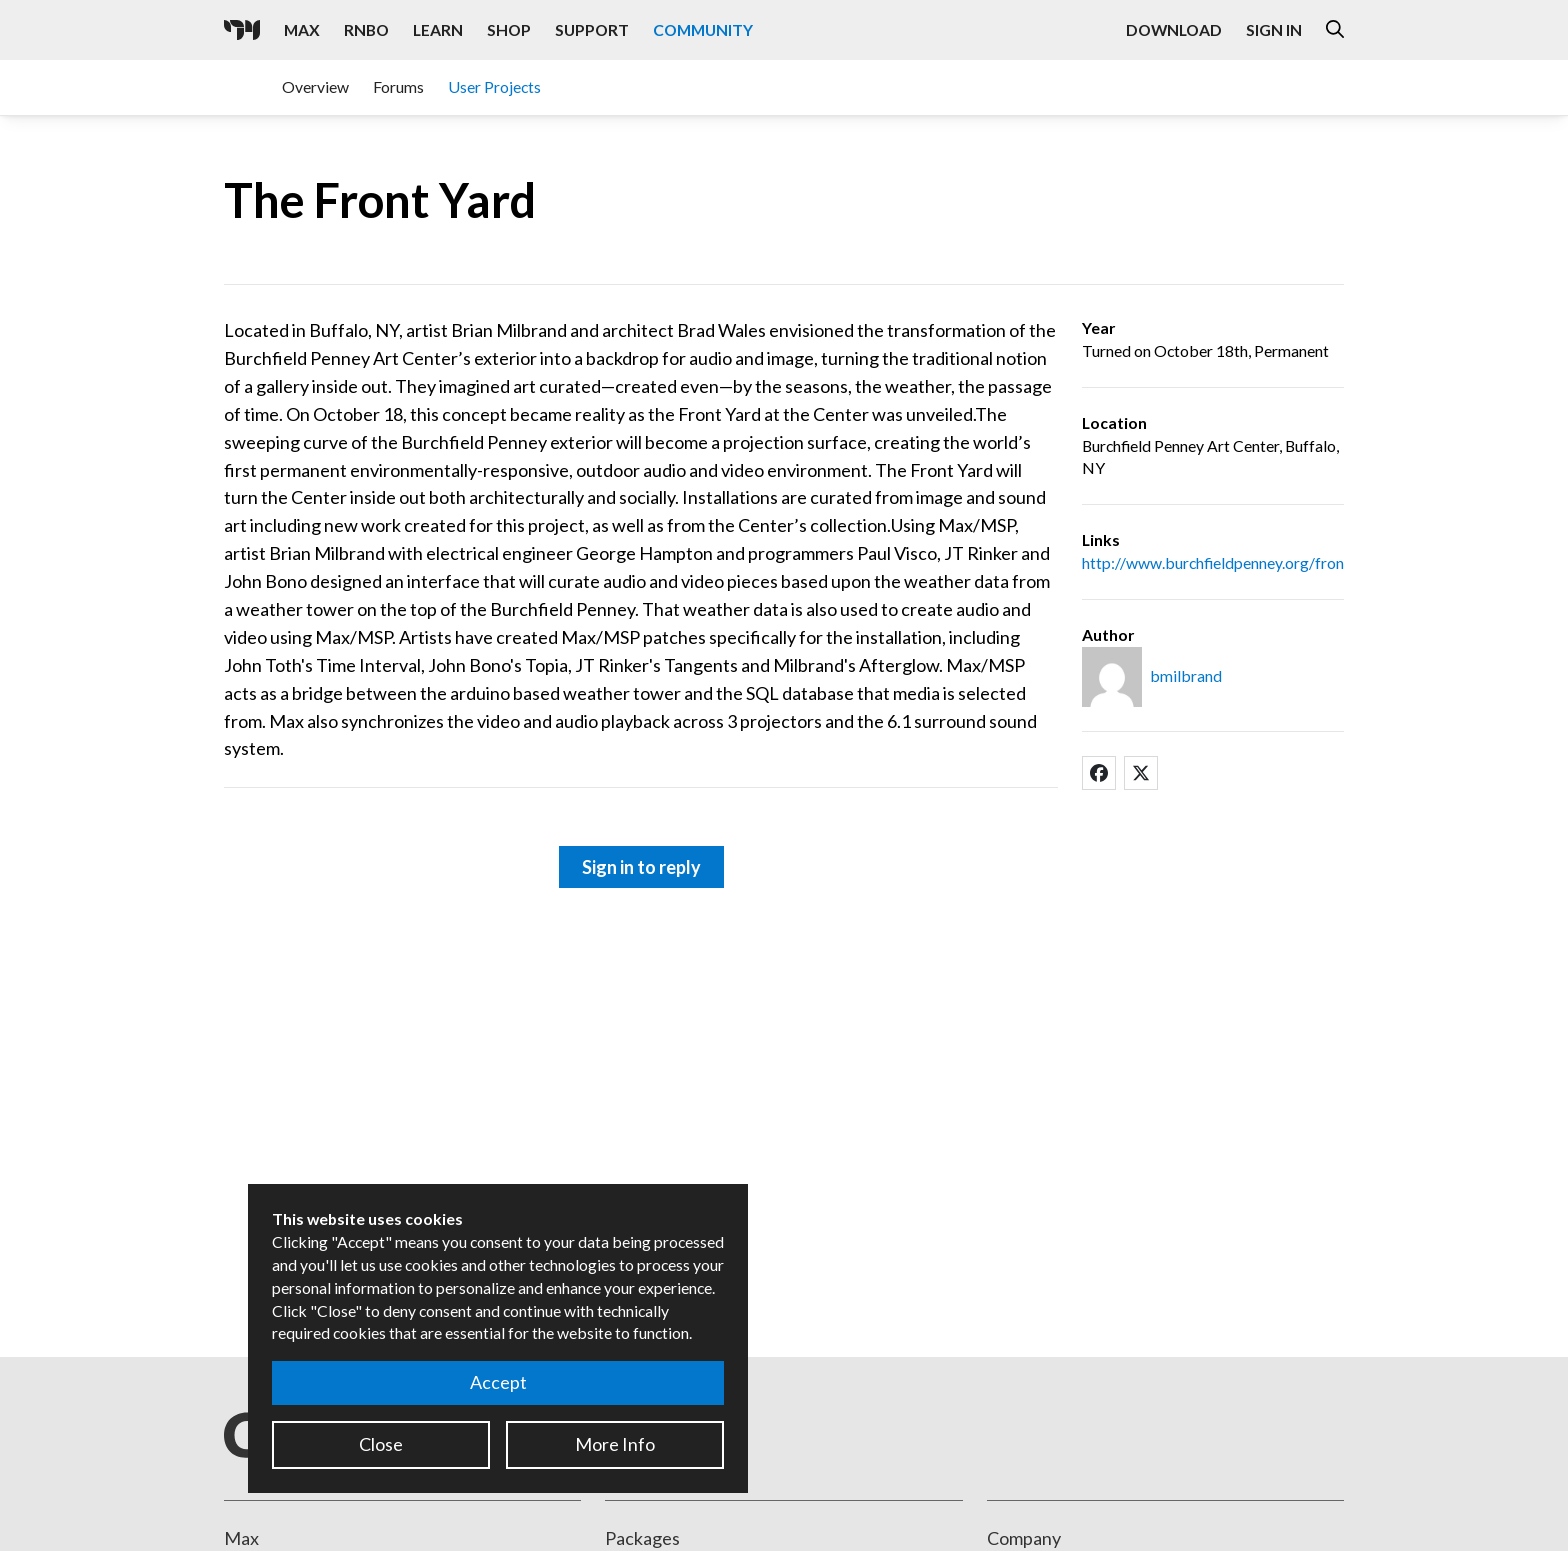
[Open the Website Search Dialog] (1335, 30)
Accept (498, 1382)
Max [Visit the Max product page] (302, 29)
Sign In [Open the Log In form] (1274, 29)
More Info (615, 1444)
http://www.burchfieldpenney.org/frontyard (1231, 562)
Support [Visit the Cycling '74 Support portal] (592, 29)
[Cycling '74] (242, 30)
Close (381, 1444)
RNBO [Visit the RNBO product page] (366, 29)
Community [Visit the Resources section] (703, 29)
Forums (398, 86)
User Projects (494, 86)
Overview (315, 86)
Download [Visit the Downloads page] (1174, 29)
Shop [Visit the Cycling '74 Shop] (509, 29)
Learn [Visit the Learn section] (438, 29)
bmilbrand (1186, 675)
